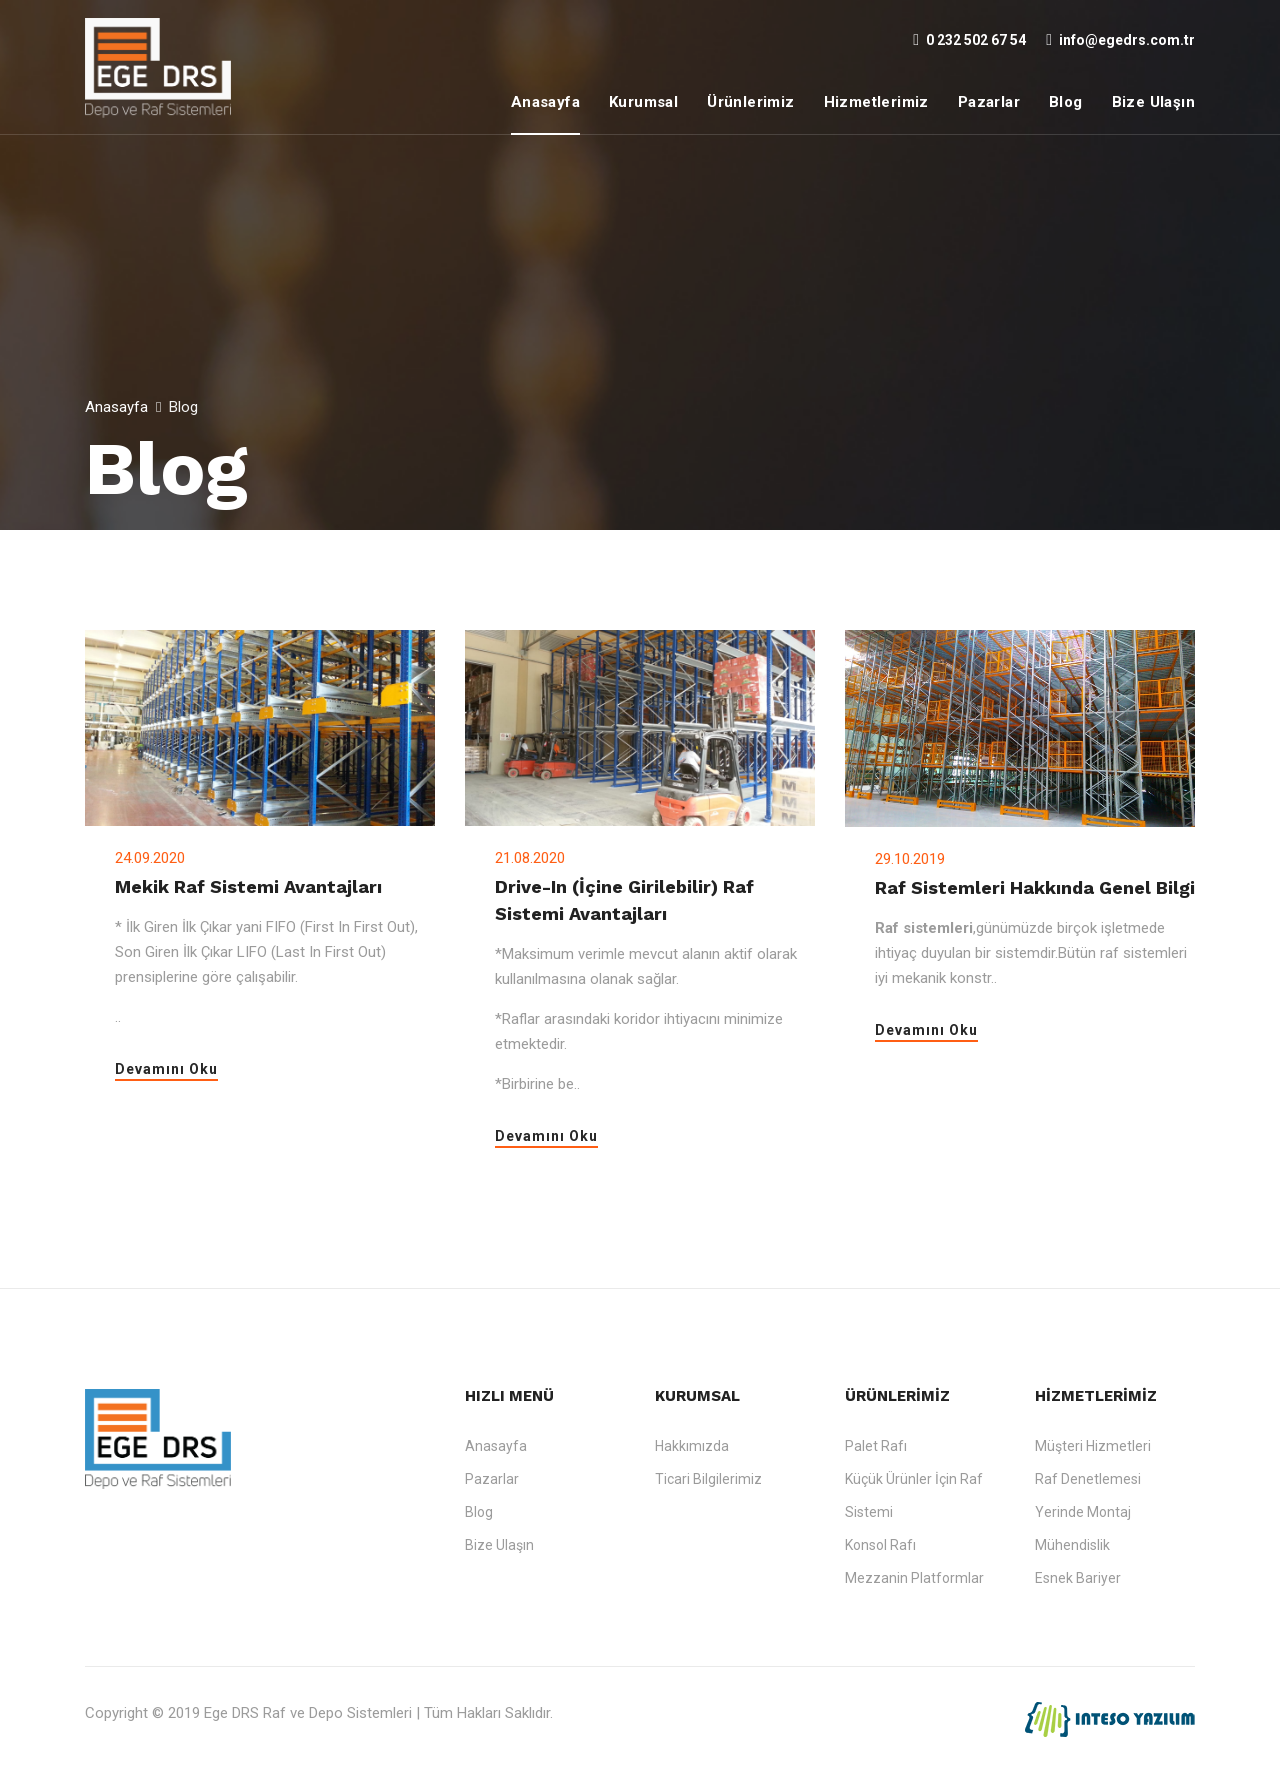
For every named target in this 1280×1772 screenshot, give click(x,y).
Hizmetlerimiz (876, 102)
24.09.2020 (150, 858)
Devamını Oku (166, 1069)
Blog (1066, 102)
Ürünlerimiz (750, 102)
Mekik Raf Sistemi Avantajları (248, 886)
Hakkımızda (692, 1446)
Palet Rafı (876, 1446)
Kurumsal (643, 102)
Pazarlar (989, 102)
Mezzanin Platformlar (914, 1578)
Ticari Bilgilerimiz (708, 1479)
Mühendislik (1072, 1545)
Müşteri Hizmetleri (1093, 1446)
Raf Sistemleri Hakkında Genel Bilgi (1035, 887)
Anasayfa (545, 102)
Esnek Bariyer (1078, 1578)
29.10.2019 (910, 859)
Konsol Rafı (880, 1545)
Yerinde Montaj (1083, 1512)
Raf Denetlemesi (1088, 1479)
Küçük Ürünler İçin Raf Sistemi (914, 1495)
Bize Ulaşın (1153, 102)
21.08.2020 (530, 858)
